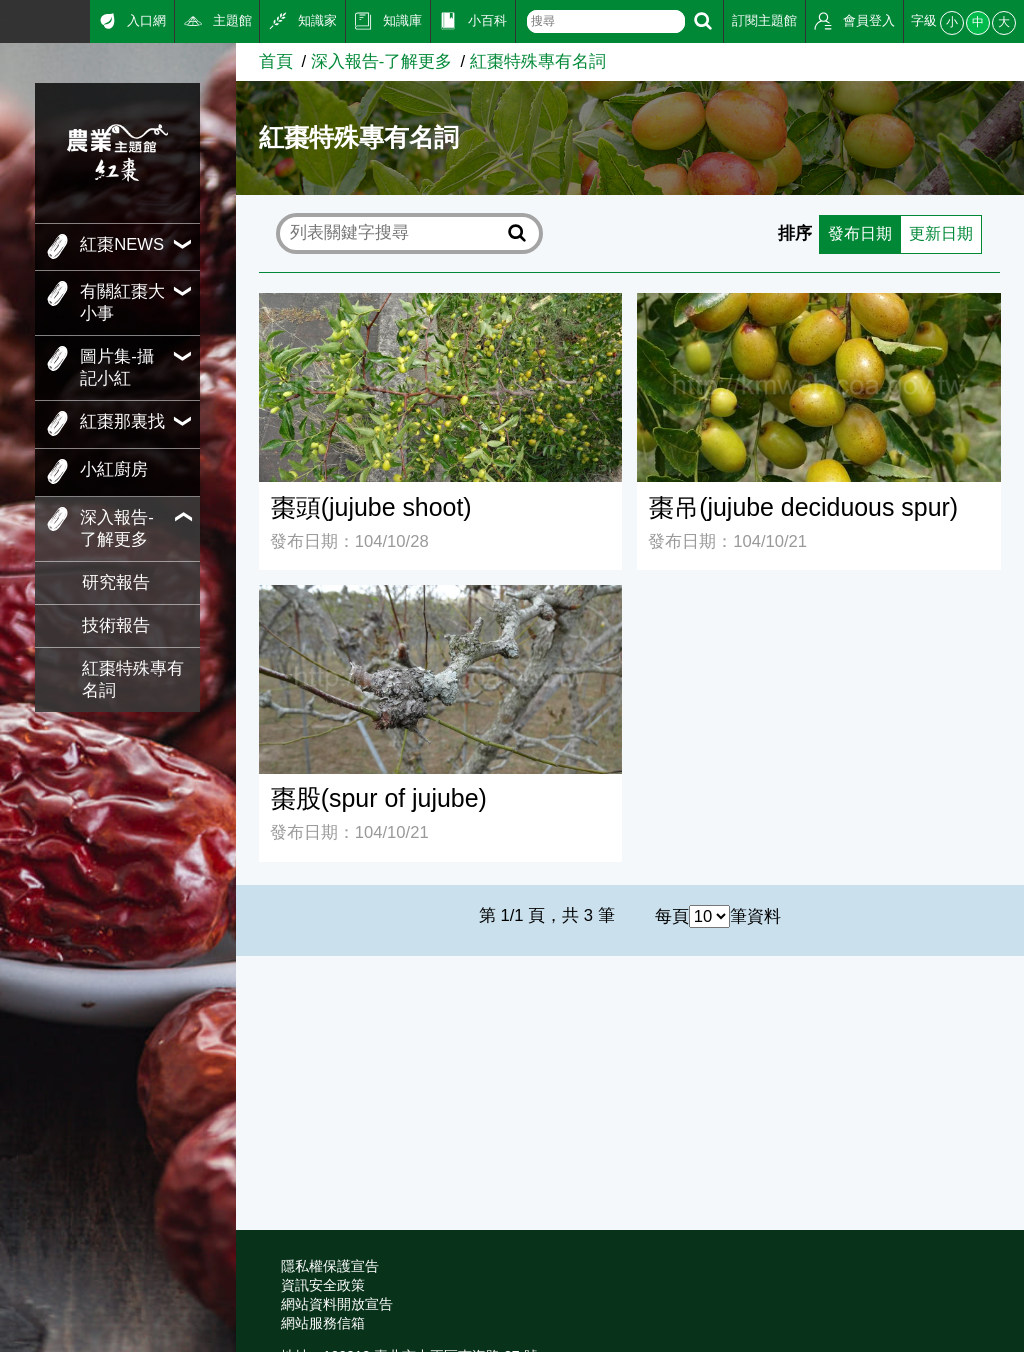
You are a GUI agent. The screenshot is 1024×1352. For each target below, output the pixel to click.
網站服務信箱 (323, 1323)
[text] (606, 21)
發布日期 (854, 233)
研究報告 (116, 582)
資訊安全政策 (323, 1285)
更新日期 (939, 233)
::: (7, 19)
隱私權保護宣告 (330, 1266)
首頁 (276, 61)
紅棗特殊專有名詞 (133, 679)
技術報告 (116, 625)
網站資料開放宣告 (337, 1304)
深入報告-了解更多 (382, 61)
